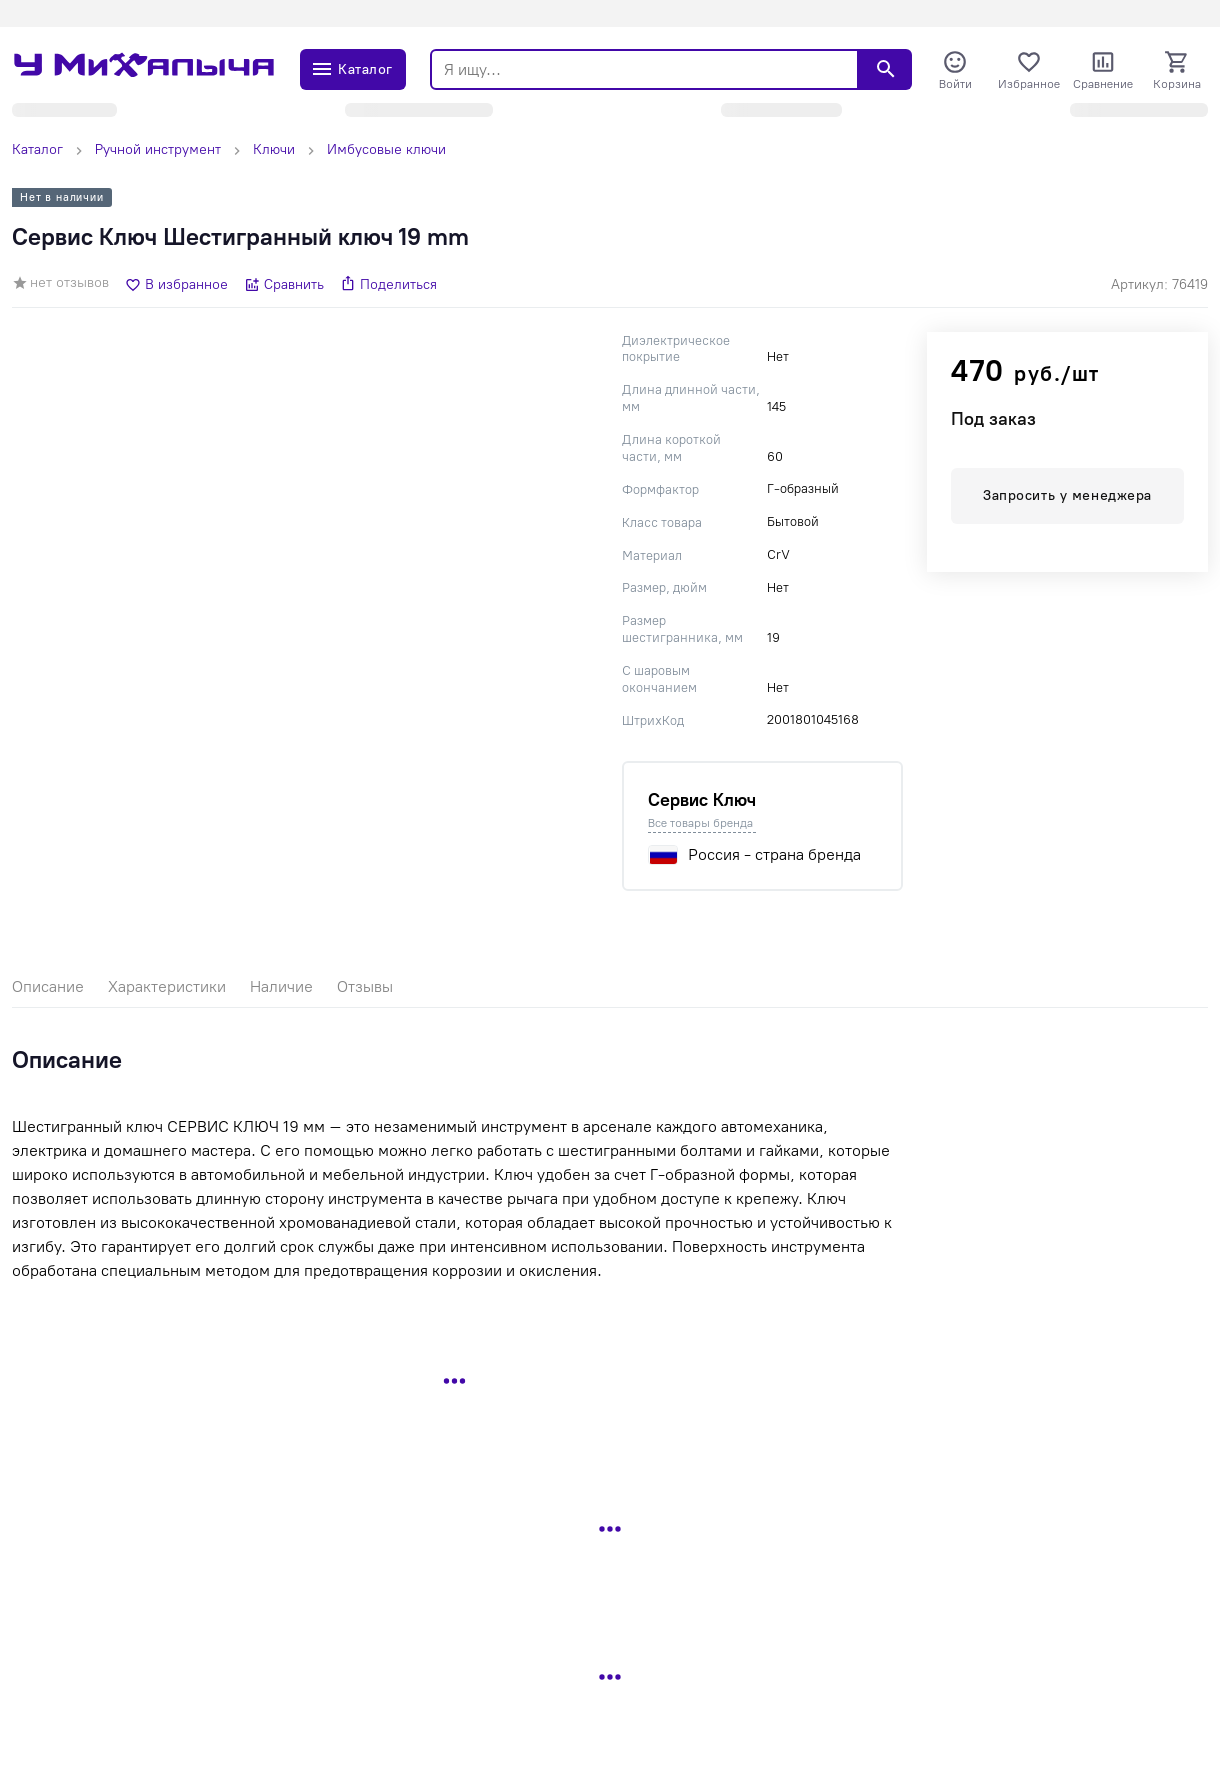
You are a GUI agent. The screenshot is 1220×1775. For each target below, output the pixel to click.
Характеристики (167, 986)
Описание (48, 986)
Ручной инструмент (158, 149)
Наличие (281, 986)
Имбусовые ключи (386, 149)
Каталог (37, 149)
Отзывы (365, 986)
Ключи (274, 149)
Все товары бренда (700, 823)
